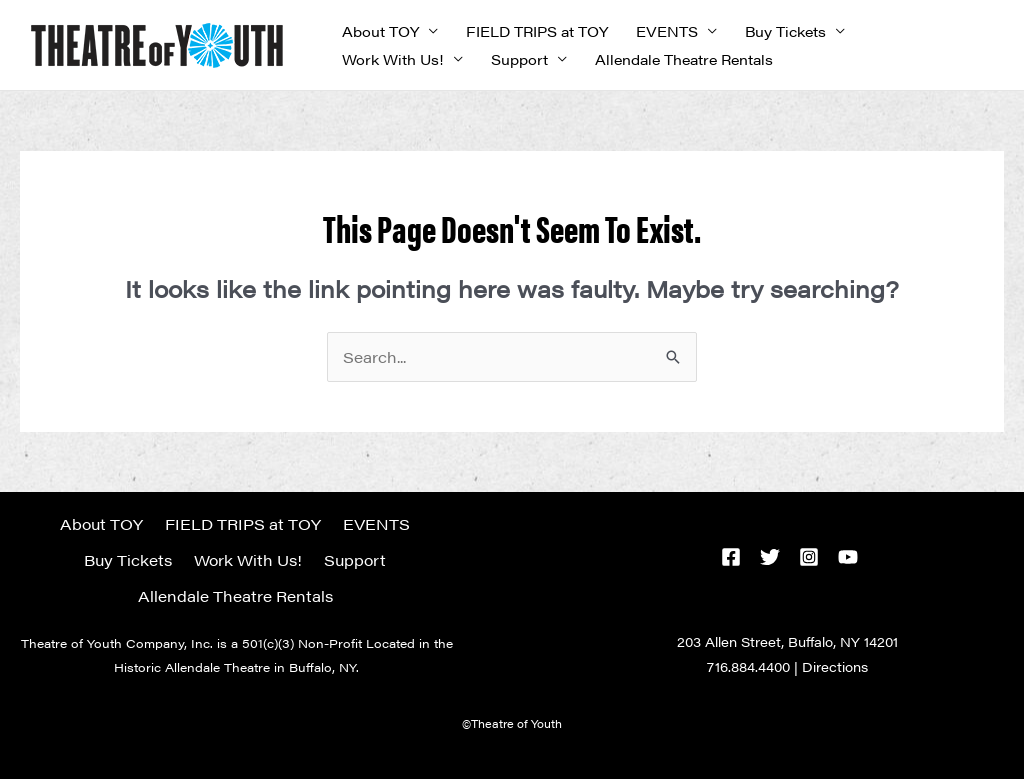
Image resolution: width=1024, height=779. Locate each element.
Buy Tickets (785, 31)
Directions (835, 666)
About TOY (380, 31)
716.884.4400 (748, 666)
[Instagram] (809, 557)
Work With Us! (393, 59)
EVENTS (667, 31)
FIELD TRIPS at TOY (537, 31)
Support (519, 59)
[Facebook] (731, 557)
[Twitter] (770, 557)
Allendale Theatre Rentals (684, 59)
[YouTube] (848, 557)
